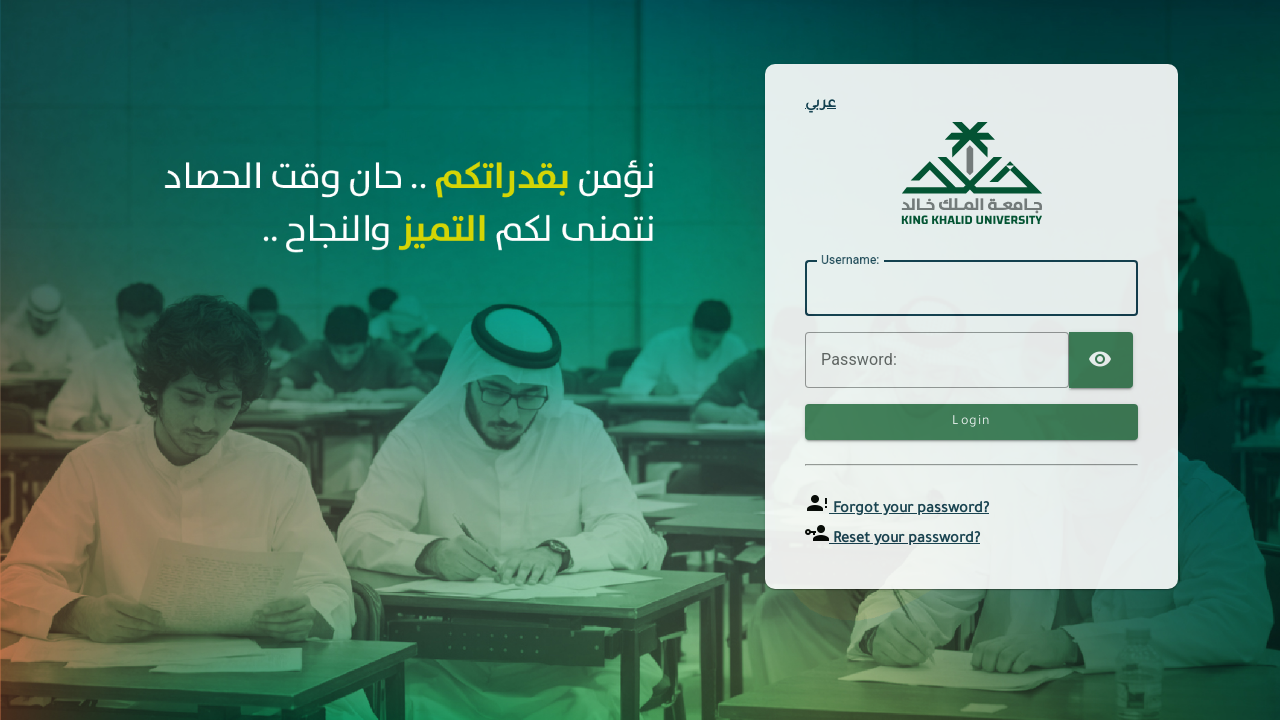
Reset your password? (904, 540)
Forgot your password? (909, 510)
